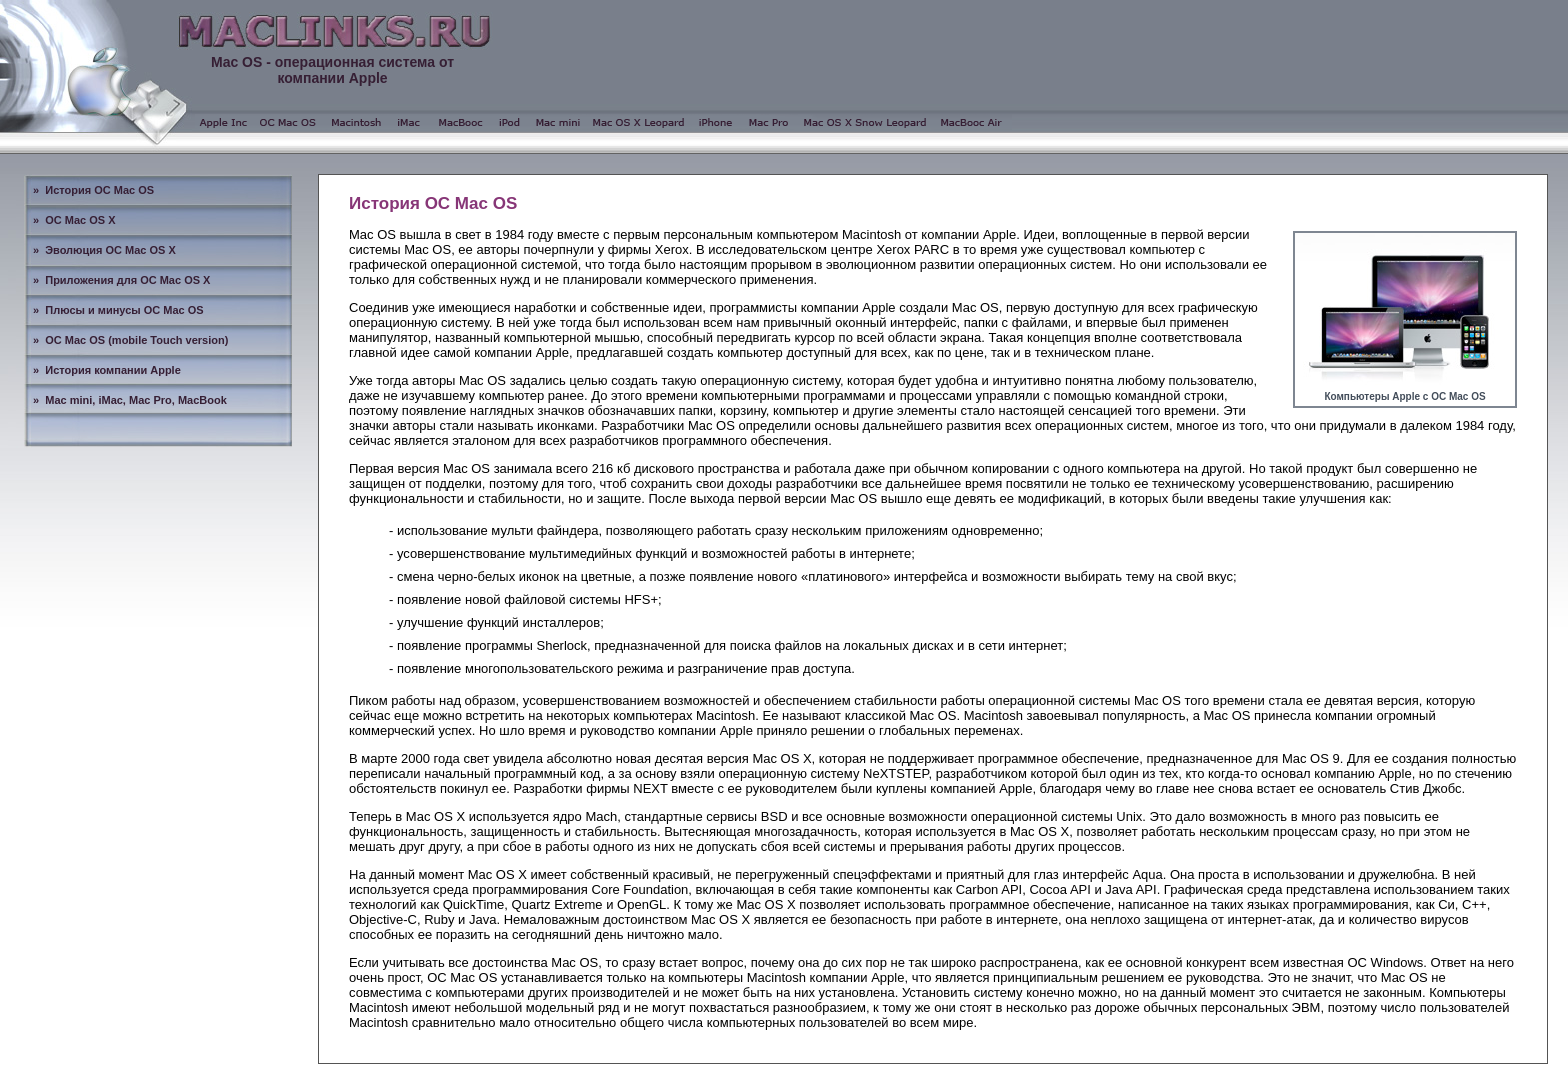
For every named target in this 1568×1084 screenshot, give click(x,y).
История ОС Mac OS (99, 190)
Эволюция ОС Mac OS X (110, 250)
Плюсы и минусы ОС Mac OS (124, 310)
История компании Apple (113, 370)
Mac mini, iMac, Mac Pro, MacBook (136, 400)
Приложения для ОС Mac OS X (127, 280)
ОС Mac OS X (80, 220)
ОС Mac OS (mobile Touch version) (136, 340)
